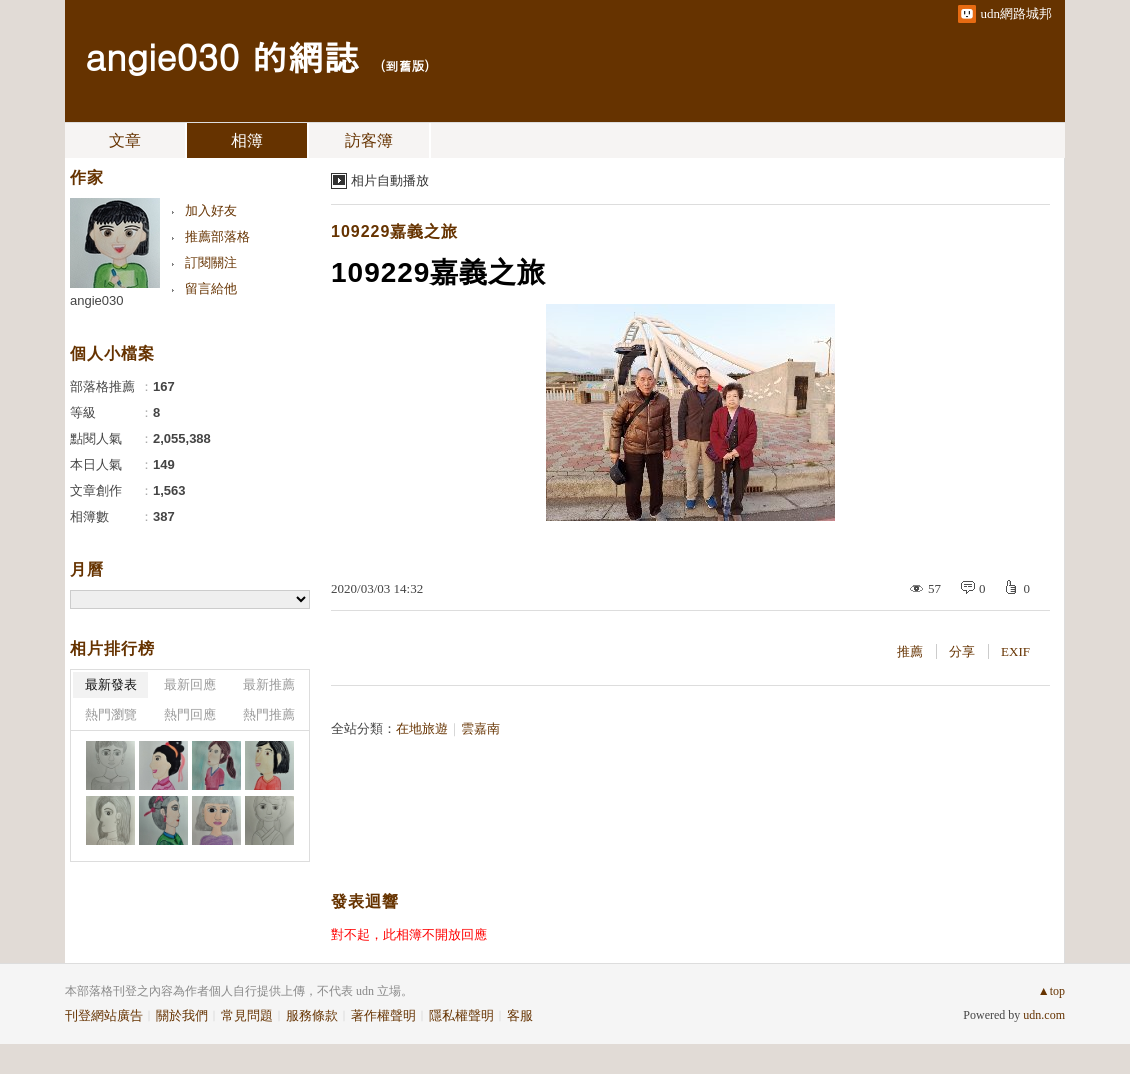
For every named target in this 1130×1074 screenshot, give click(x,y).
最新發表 (111, 684)
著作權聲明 (383, 1015)
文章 (125, 140)
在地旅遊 (422, 728)
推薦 (910, 651)
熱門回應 (190, 714)
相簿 (247, 140)
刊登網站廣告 (104, 1015)
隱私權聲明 (461, 1015)
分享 (962, 651)
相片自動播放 (390, 180)
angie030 (97, 300)
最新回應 (190, 684)
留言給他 (211, 288)
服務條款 (312, 1015)
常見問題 (247, 1015)
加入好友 (211, 210)
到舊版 (404, 65)
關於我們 (182, 1015)
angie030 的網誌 (222, 55)
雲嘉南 (480, 728)
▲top (1051, 991)
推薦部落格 (217, 236)
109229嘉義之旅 (394, 231)
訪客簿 (369, 140)
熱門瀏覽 (111, 714)
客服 (520, 1015)
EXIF (1015, 651)
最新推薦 (269, 684)
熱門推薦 (269, 714)
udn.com (1044, 1015)
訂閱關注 (211, 262)
